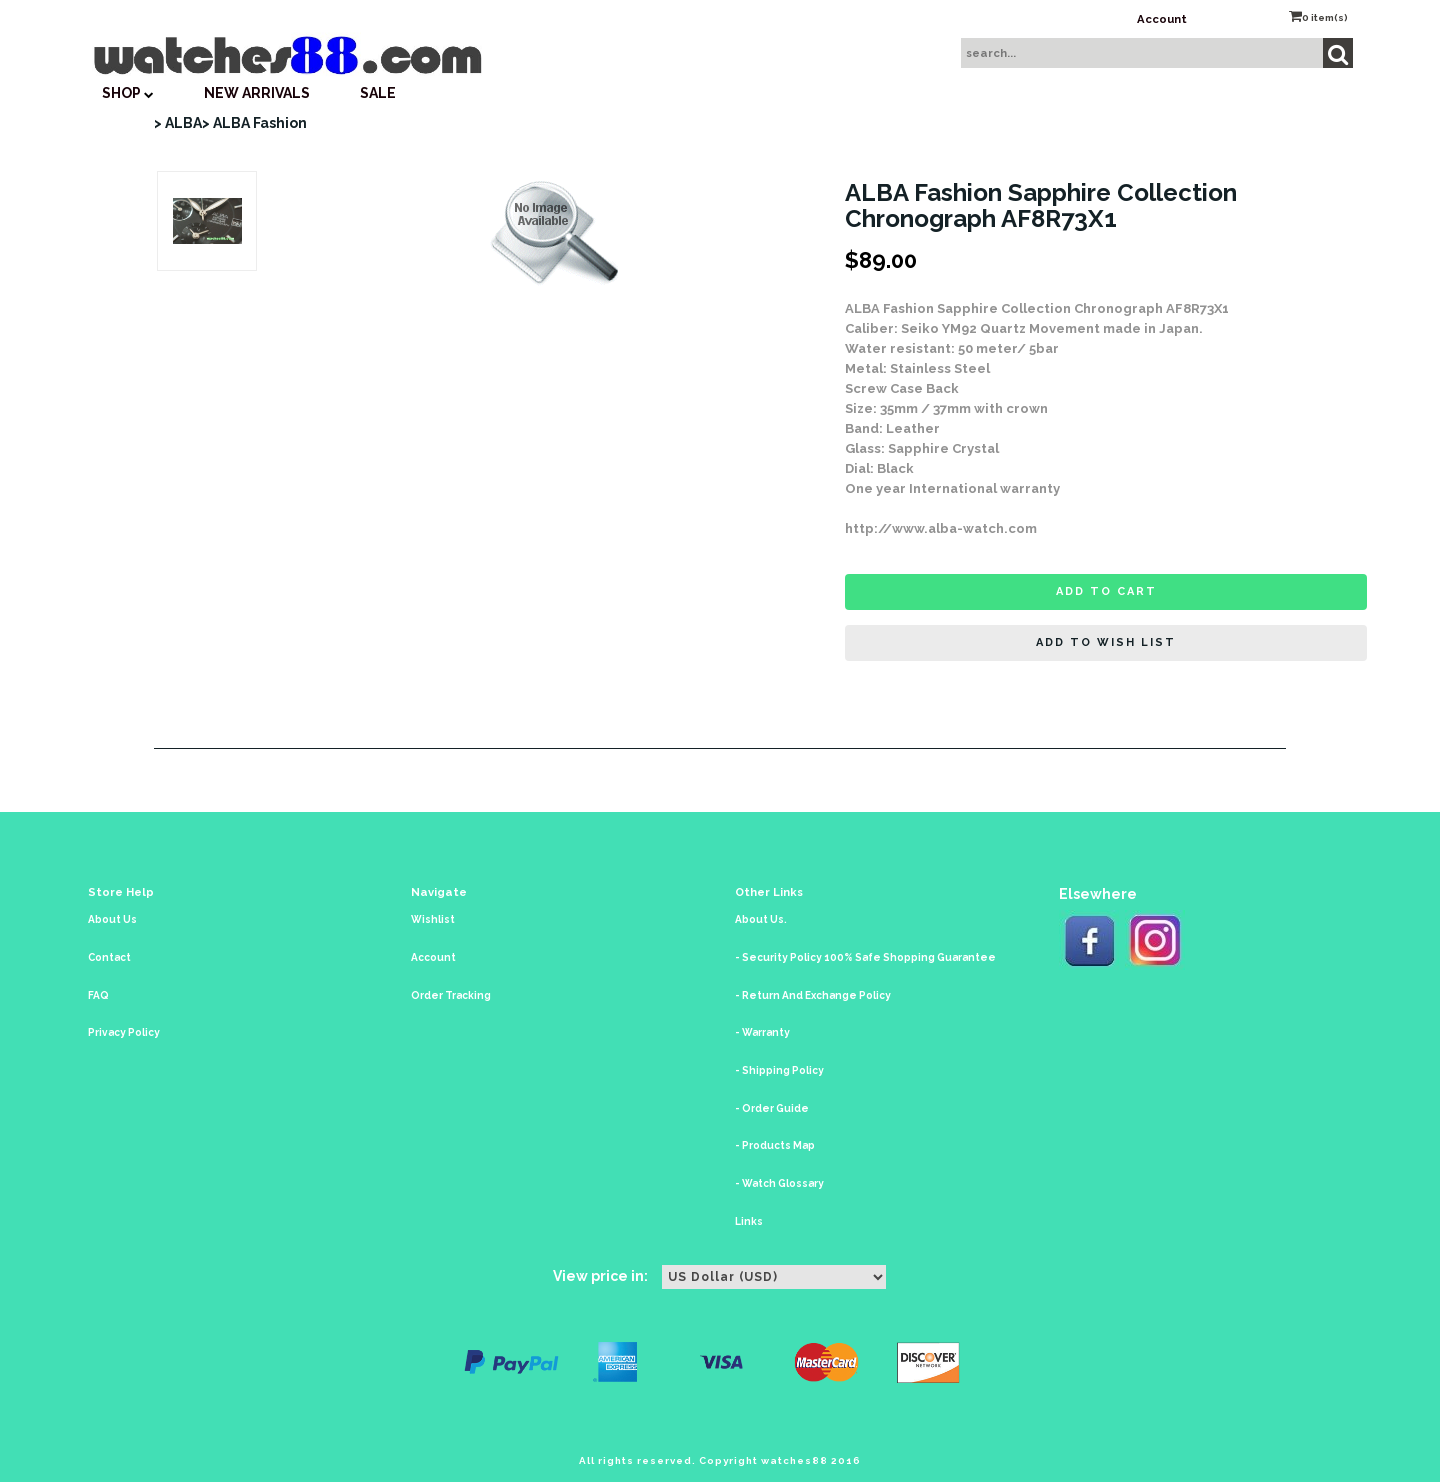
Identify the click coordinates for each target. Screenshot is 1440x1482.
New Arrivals (257, 93)
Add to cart (1106, 591)
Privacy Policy (124, 1032)
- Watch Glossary (779, 1183)
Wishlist (433, 919)
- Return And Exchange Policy (813, 995)
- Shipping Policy (779, 1070)
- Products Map (775, 1145)
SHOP (128, 93)
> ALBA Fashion (254, 123)
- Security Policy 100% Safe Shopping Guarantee (865, 957)
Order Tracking (451, 995)
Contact (109, 957)
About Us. (761, 919)
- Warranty (762, 1032)
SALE (378, 93)
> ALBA (178, 123)
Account (1162, 19)
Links (749, 1221)
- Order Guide (772, 1108)
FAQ (98, 995)
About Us (112, 919)
